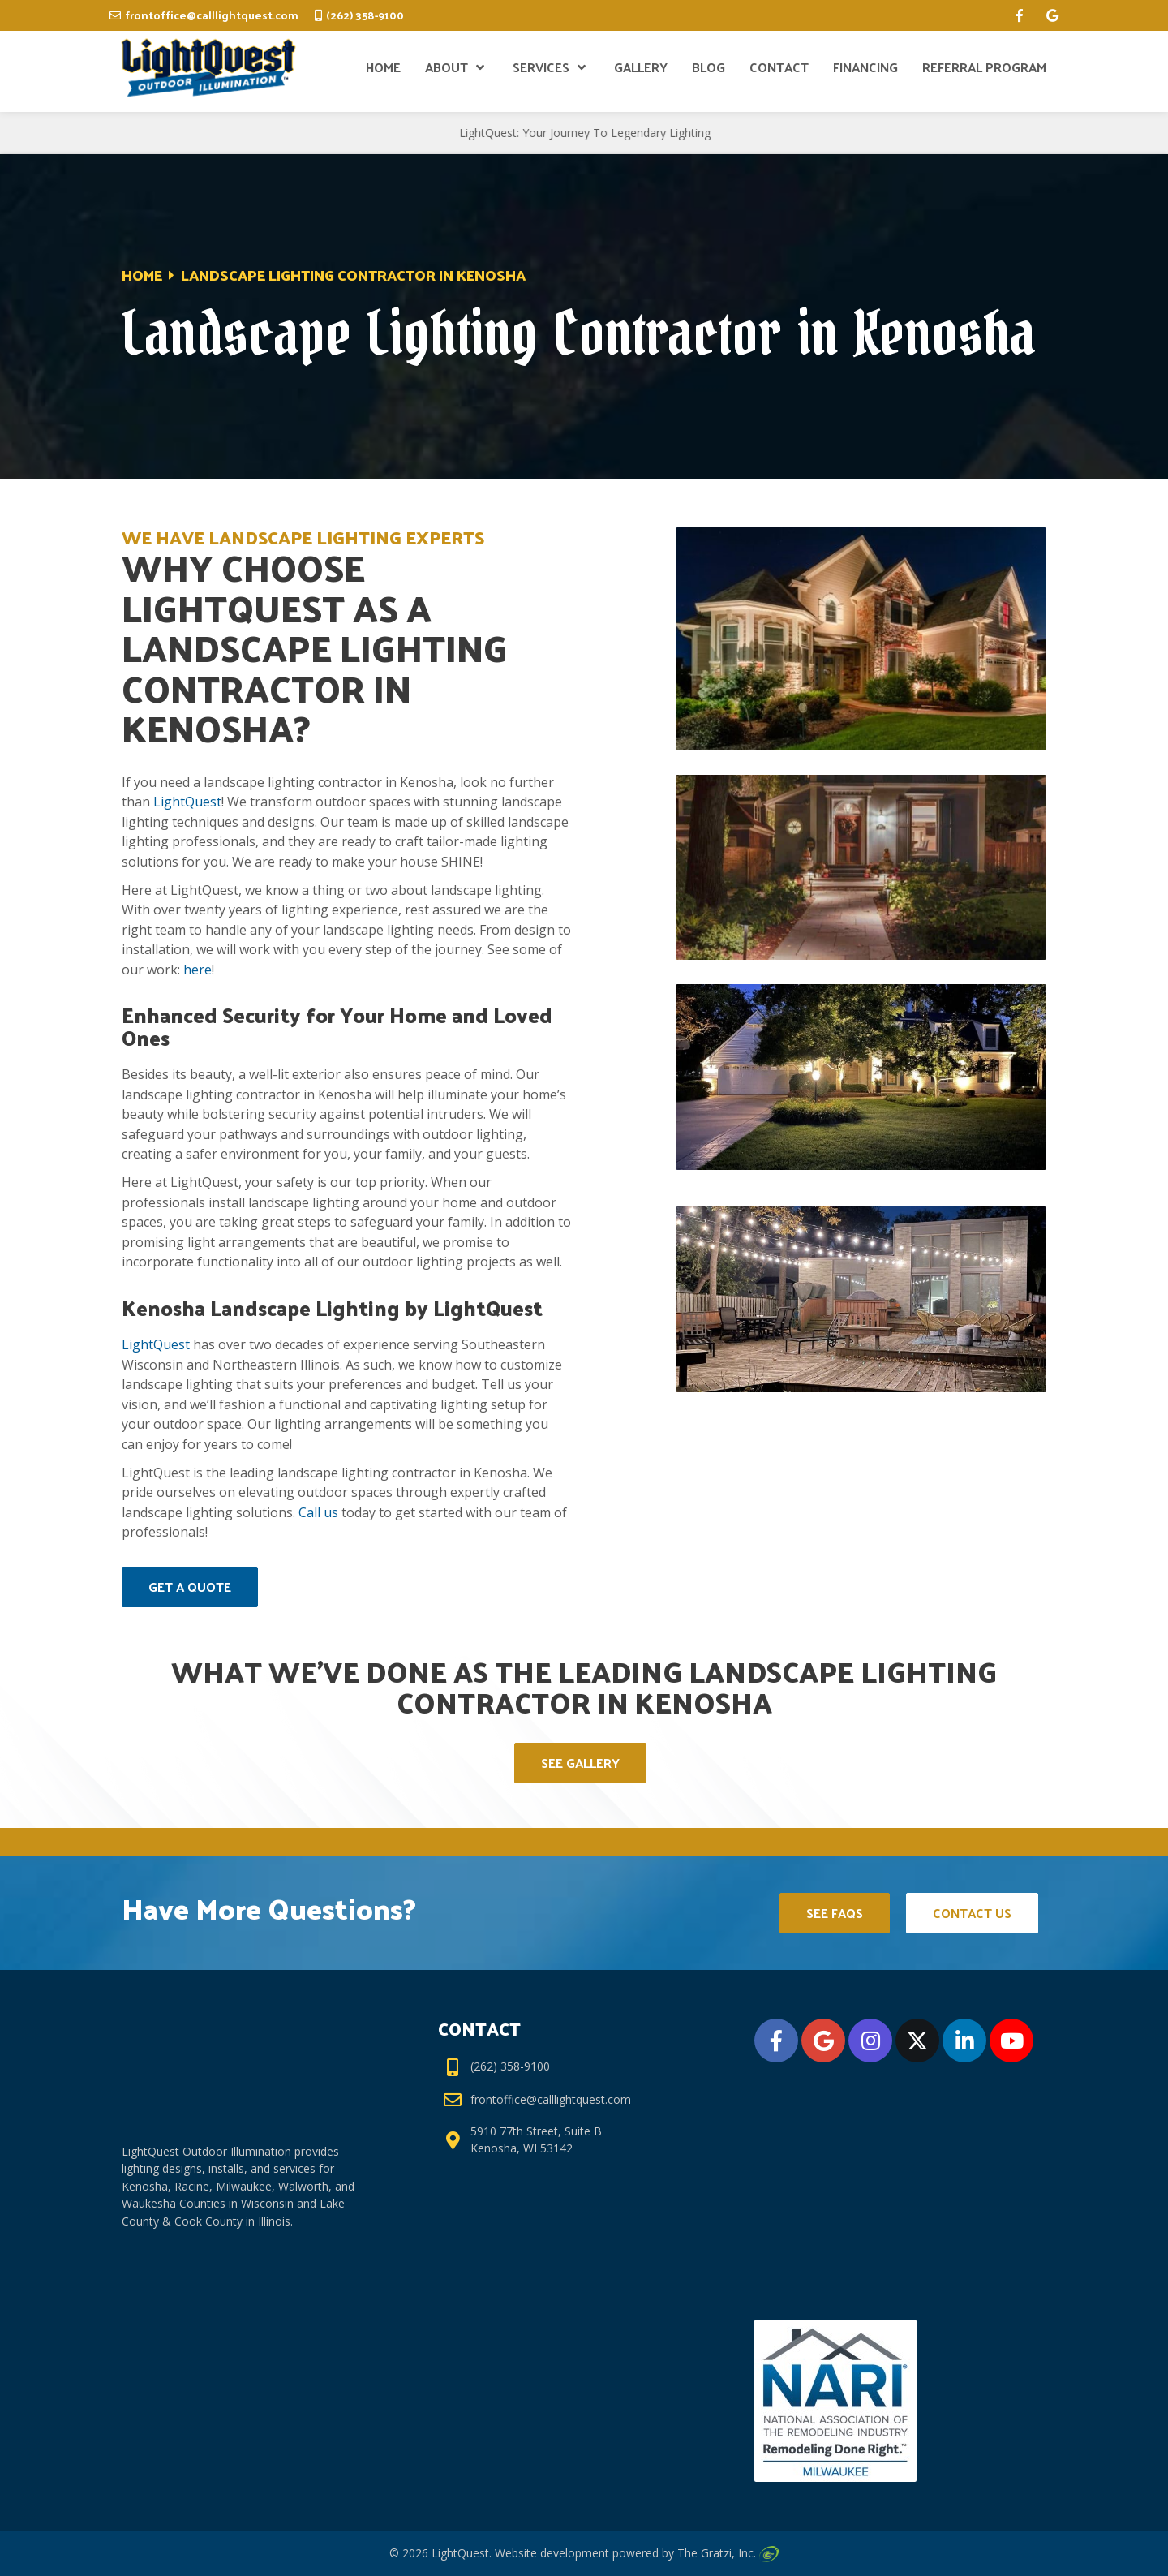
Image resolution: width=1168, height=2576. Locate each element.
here (197, 969)
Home (142, 275)
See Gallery (580, 1762)
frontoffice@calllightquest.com (211, 15)
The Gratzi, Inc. (727, 2553)
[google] (1052, 15)
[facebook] (1019, 15)
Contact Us (972, 1912)
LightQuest (187, 802)
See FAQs (834, 1912)
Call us (318, 1512)
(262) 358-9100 (365, 15)
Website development (552, 2553)
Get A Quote (189, 1586)
